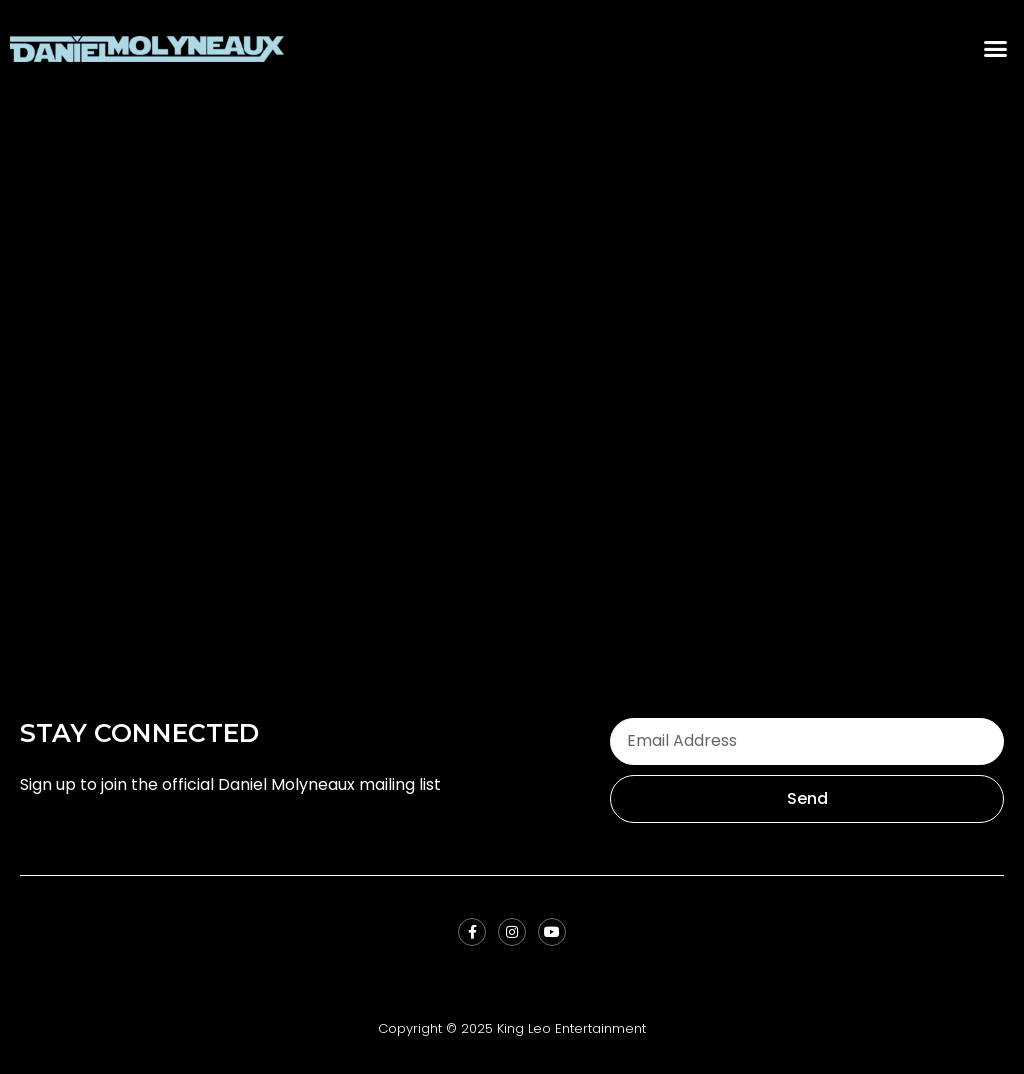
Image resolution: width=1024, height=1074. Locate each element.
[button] (996, 49)
